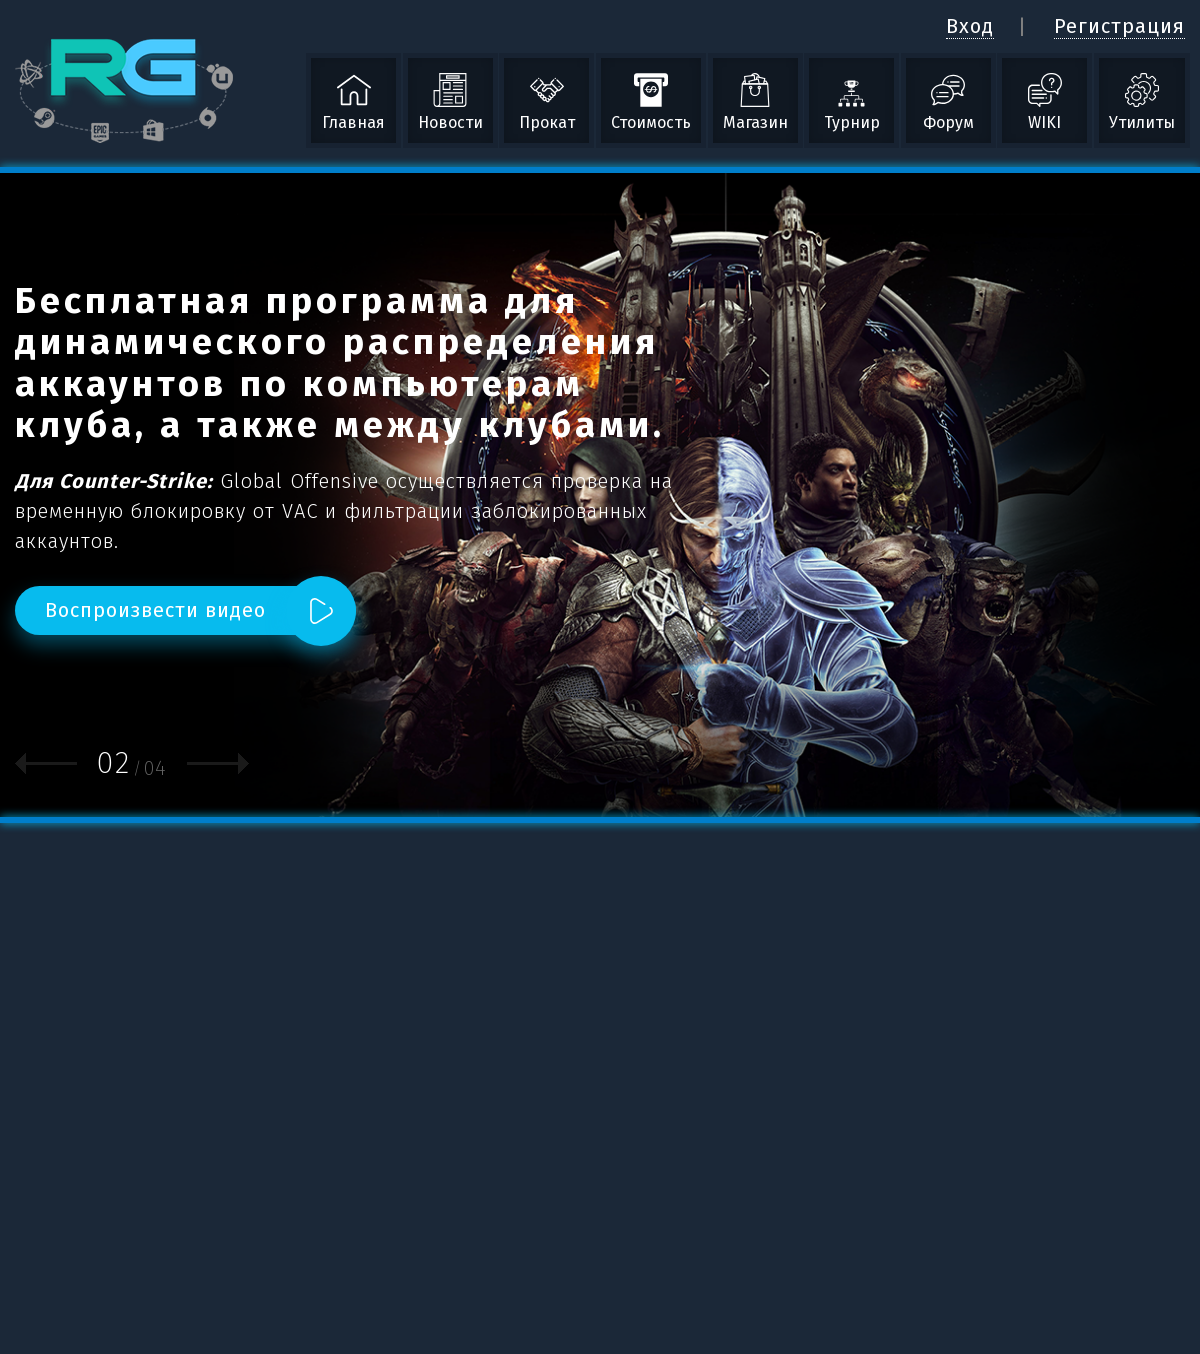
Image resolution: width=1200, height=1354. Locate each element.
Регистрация (1119, 26)
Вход (970, 26)
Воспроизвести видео (155, 610)
